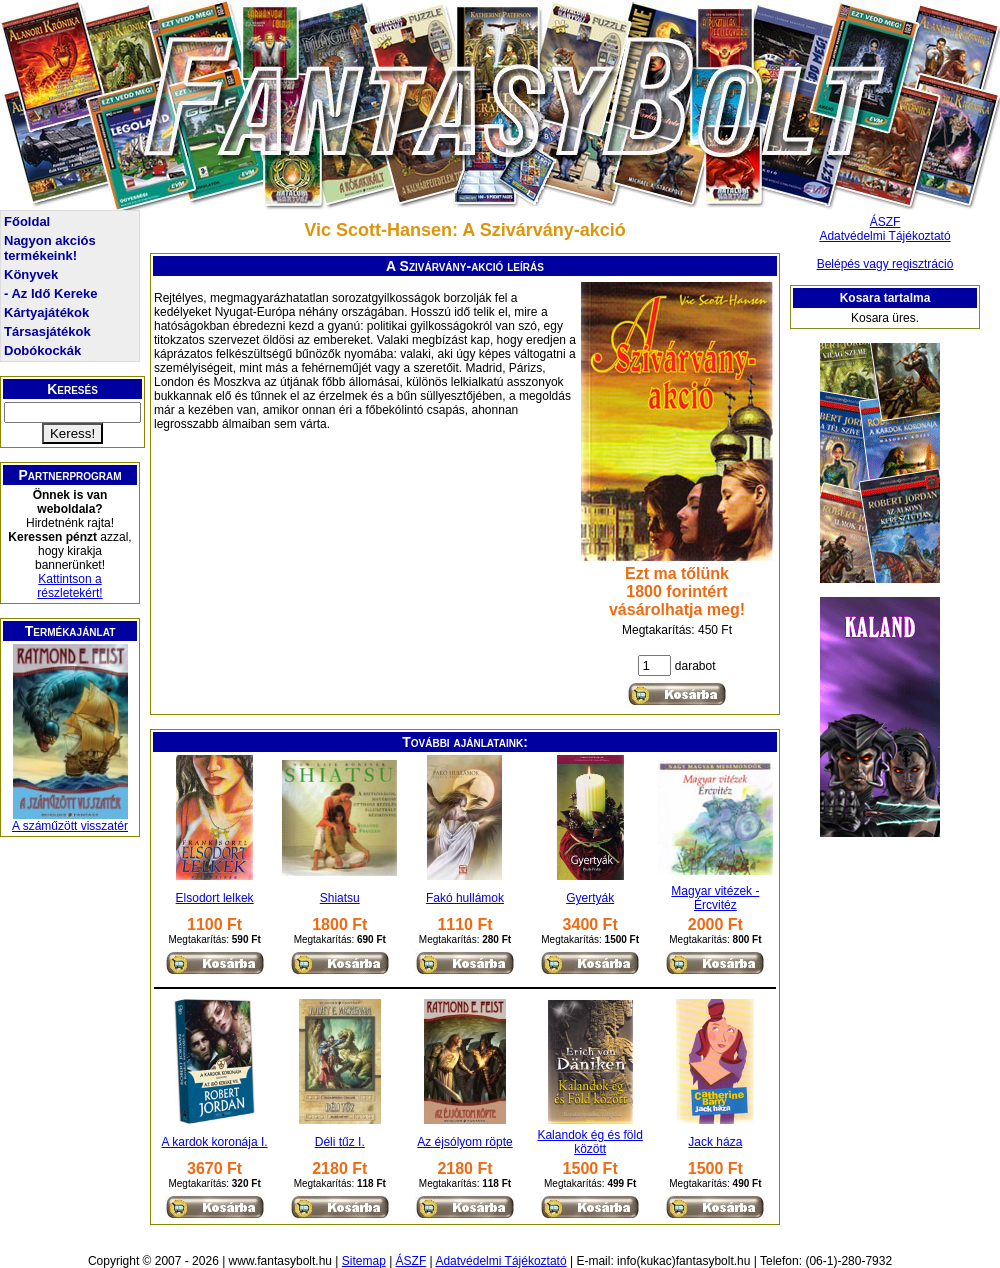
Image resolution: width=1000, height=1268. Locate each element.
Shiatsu (340, 898)
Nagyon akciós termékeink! (50, 248)
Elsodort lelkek (215, 898)
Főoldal (27, 221)
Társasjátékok (47, 331)
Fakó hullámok (465, 898)
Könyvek (31, 274)
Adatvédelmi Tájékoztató (884, 236)
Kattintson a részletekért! (69, 586)
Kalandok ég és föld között (589, 1142)
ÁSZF (885, 222)
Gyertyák (590, 898)
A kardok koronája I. (215, 1142)
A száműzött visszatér (70, 826)
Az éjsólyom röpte (464, 1142)
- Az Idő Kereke (50, 293)
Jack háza (715, 1142)
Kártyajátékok (46, 312)
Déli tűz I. (340, 1142)
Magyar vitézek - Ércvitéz (715, 898)
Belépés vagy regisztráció (885, 264)
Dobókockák (42, 350)
